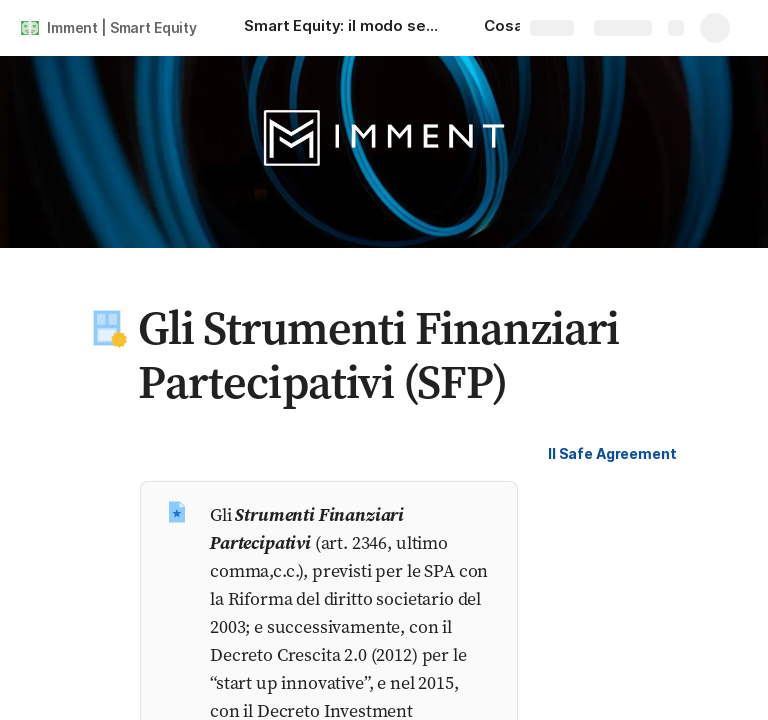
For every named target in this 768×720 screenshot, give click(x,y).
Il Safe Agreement (612, 453)
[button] (107, 328)
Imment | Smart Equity (122, 27)
